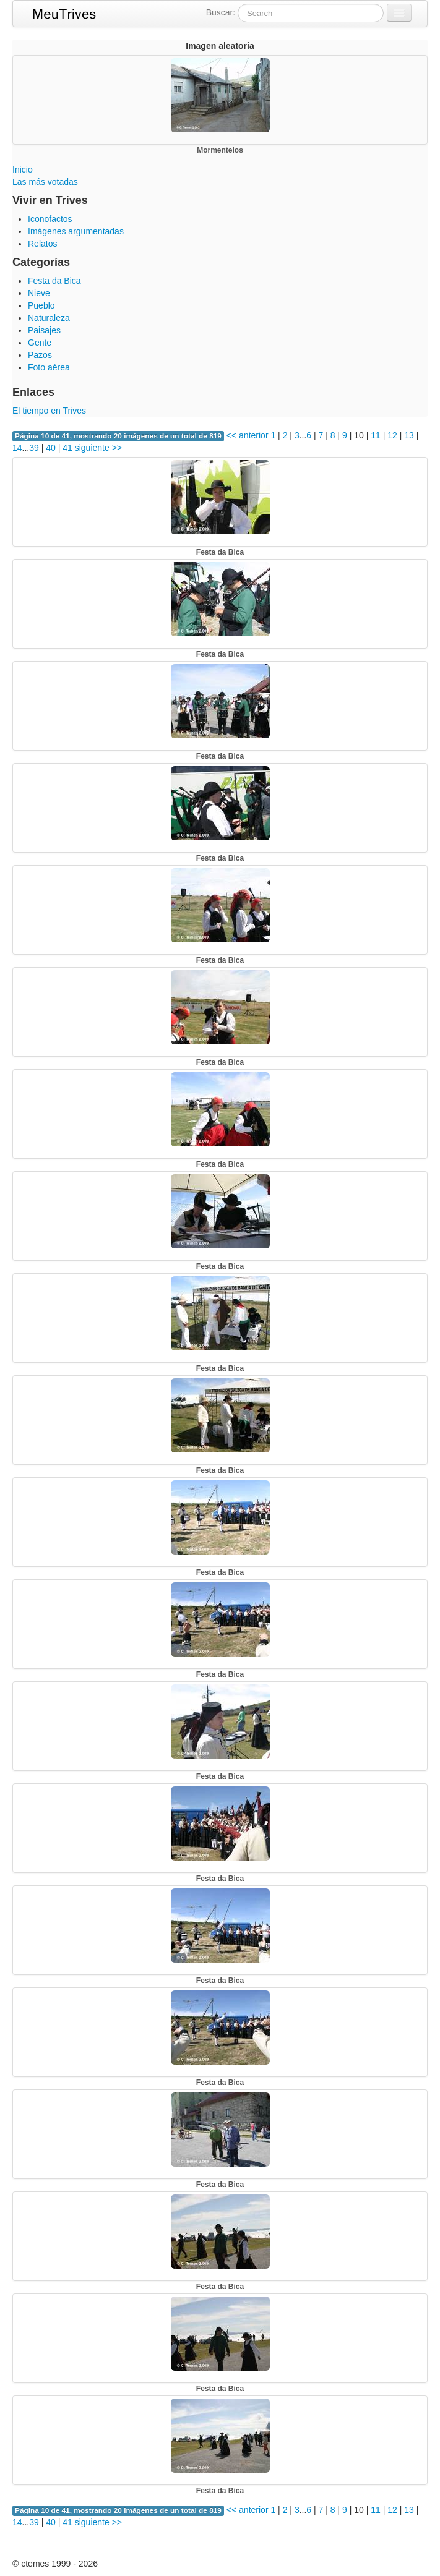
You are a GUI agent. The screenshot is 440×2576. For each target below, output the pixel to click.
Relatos (42, 244)
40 (51, 448)
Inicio (22, 169)
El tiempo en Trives (49, 411)
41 (67, 448)
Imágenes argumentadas (76, 231)
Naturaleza (49, 318)
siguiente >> (98, 448)
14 (17, 448)
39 (34, 448)
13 (409, 435)
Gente (39, 343)
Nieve (39, 293)
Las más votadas (45, 182)
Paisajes (44, 330)
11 (376, 435)
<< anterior (246, 435)
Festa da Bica (54, 281)
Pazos (40, 355)
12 (392, 435)
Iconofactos (50, 219)
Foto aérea (49, 367)
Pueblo (41, 305)
